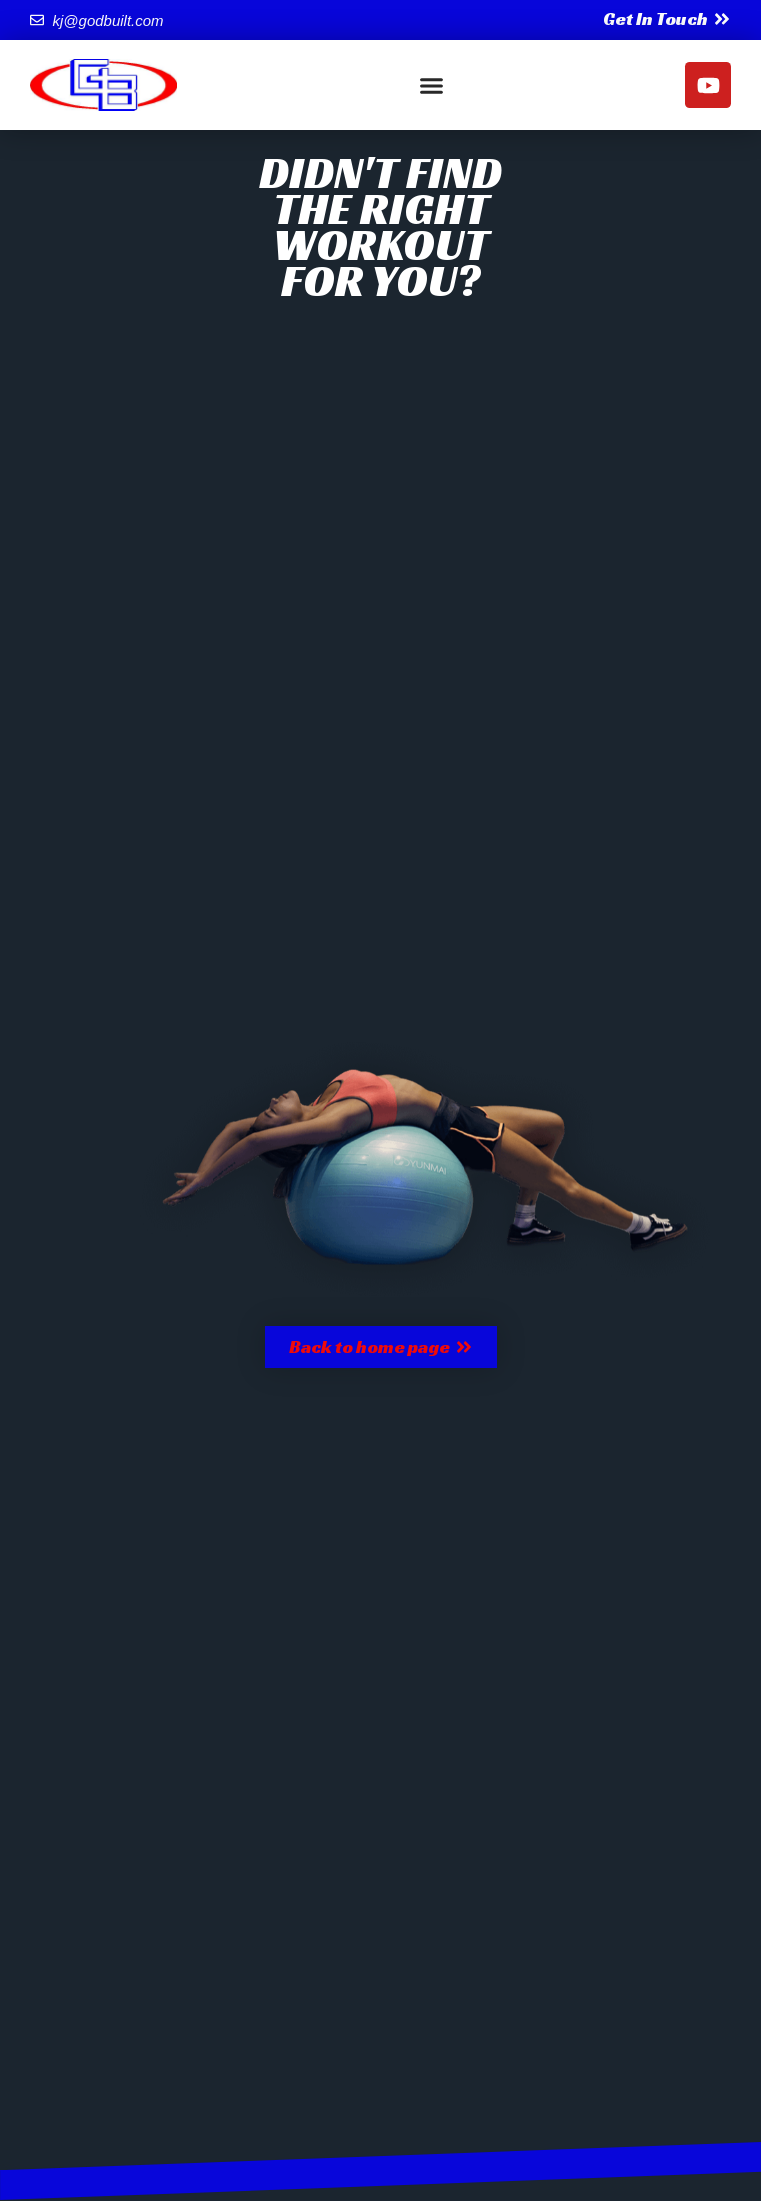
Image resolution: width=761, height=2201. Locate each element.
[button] (431, 85)
